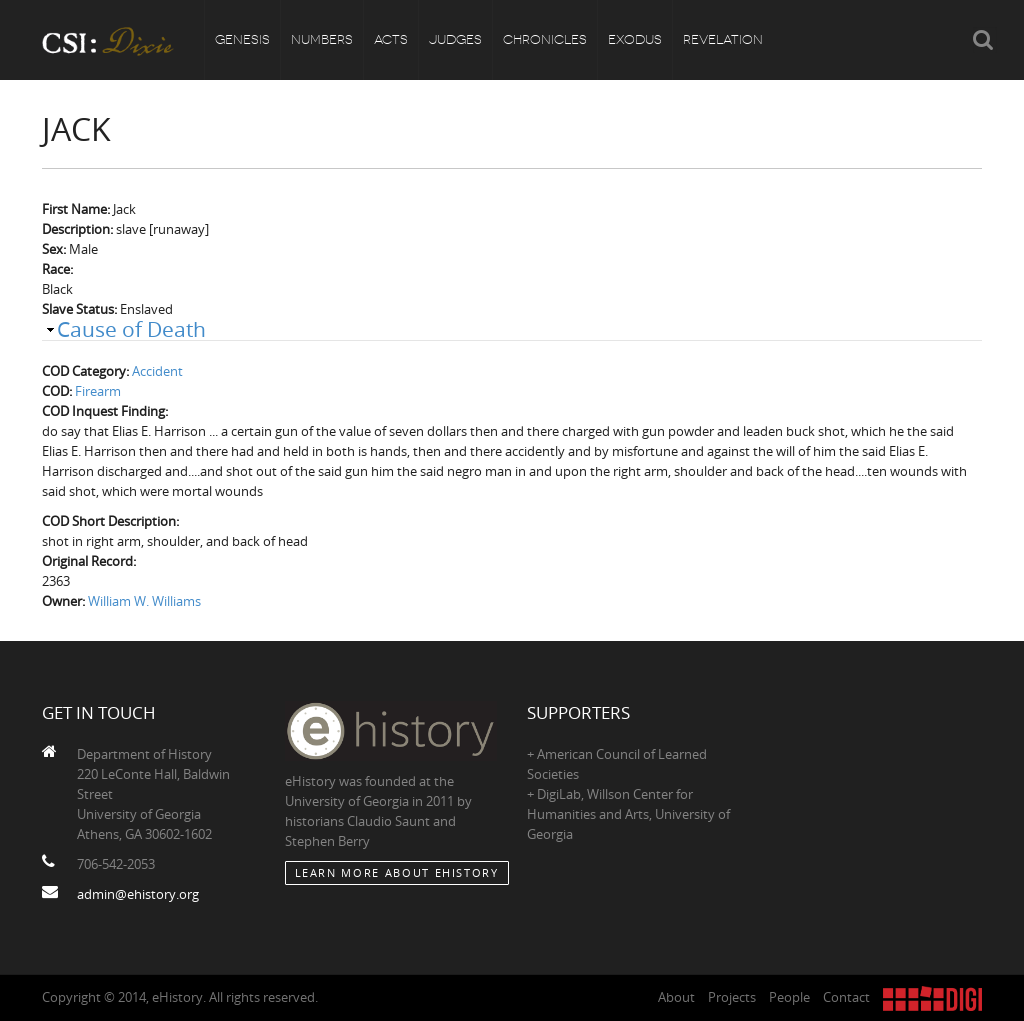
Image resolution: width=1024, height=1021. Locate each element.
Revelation (723, 39)
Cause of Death (131, 329)
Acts (391, 39)
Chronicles (545, 39)
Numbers (322, 39)
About (676, 997)
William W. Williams (144, 601)
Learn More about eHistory (397, 872)
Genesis (242, 39)
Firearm (98, 391)
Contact (846, 997)
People (789, 997)
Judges (455, 39)
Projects (732, 997)
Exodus (635, 39)
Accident (157, 371)
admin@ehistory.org (138, 894)
